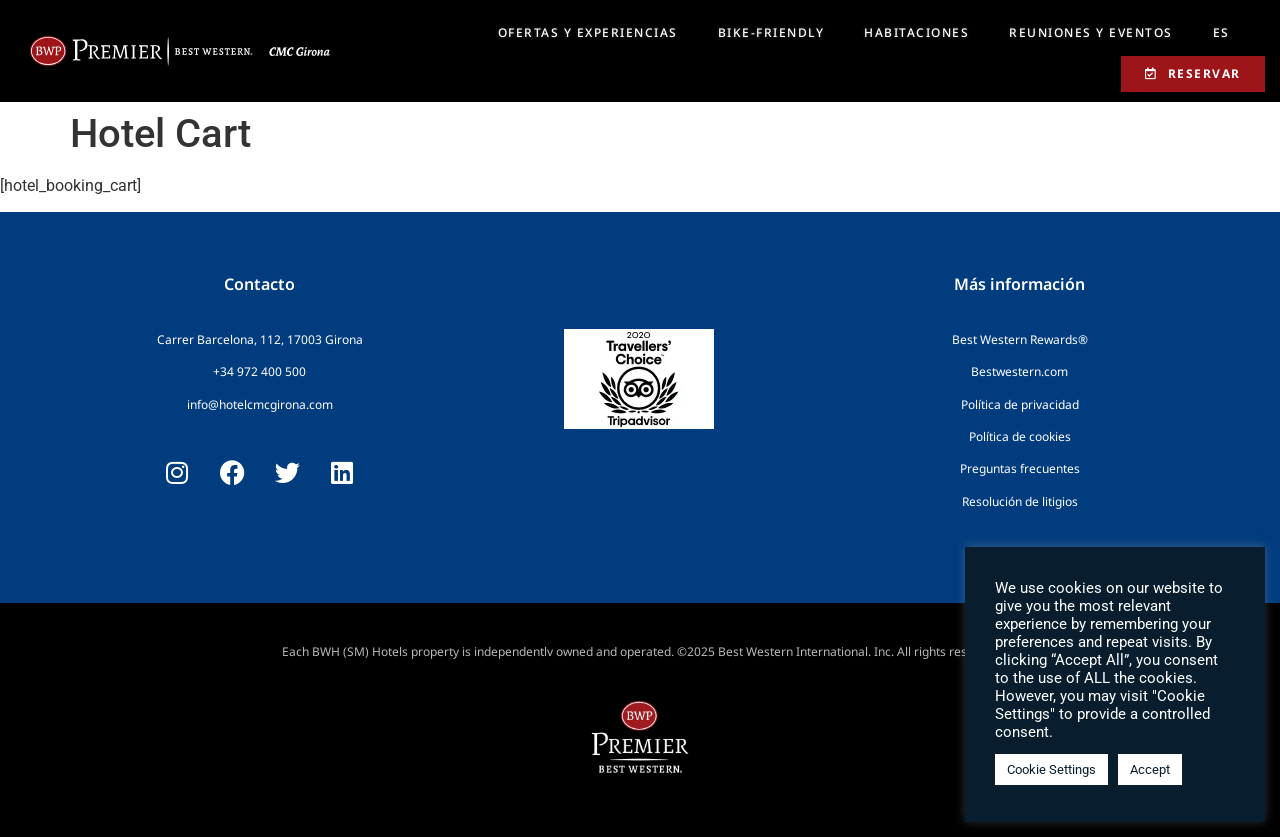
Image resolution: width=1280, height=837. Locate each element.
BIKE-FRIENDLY (771, 32)
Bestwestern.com (1019, 371)
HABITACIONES (916, 32)
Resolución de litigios (1020, 501)
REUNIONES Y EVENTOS (1091, 32)
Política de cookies (1020, 436)
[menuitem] (1221, 33)
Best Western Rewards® (1020, 339)
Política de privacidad (1020, 404)
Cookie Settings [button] (1051, 769)
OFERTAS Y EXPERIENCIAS (588, 32)
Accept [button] (1150, 769)
